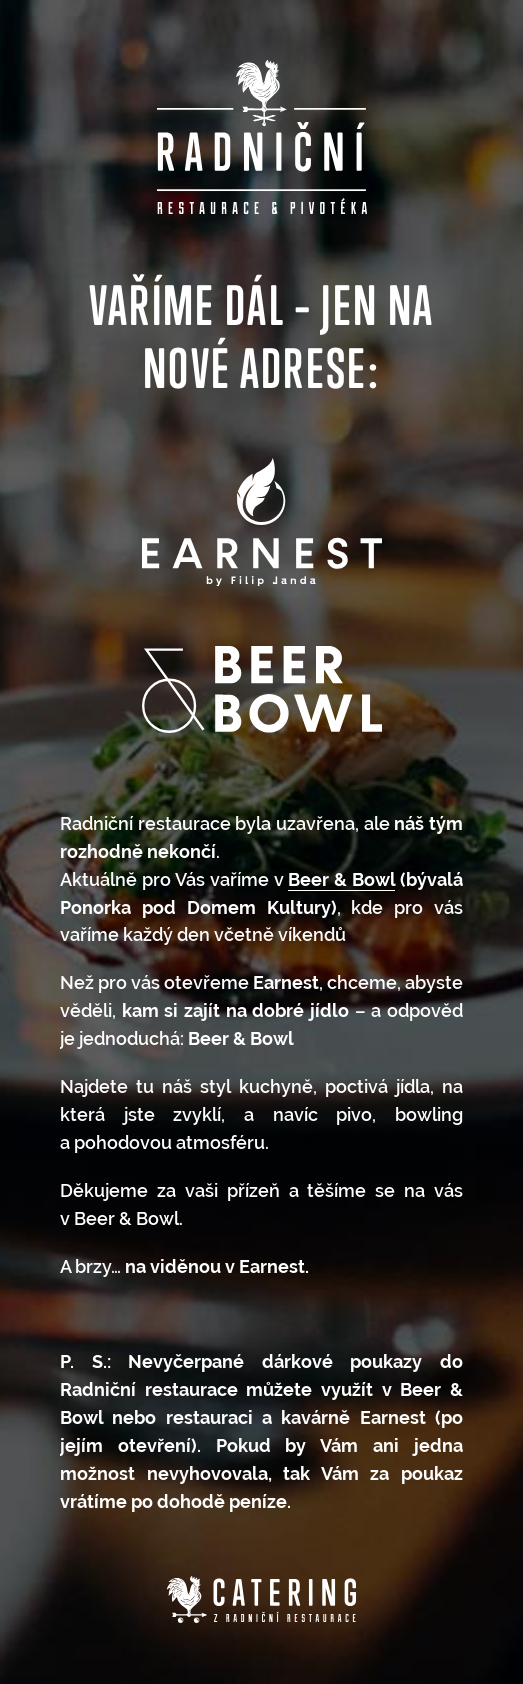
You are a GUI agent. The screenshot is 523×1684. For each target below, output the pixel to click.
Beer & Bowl (341, 879)
